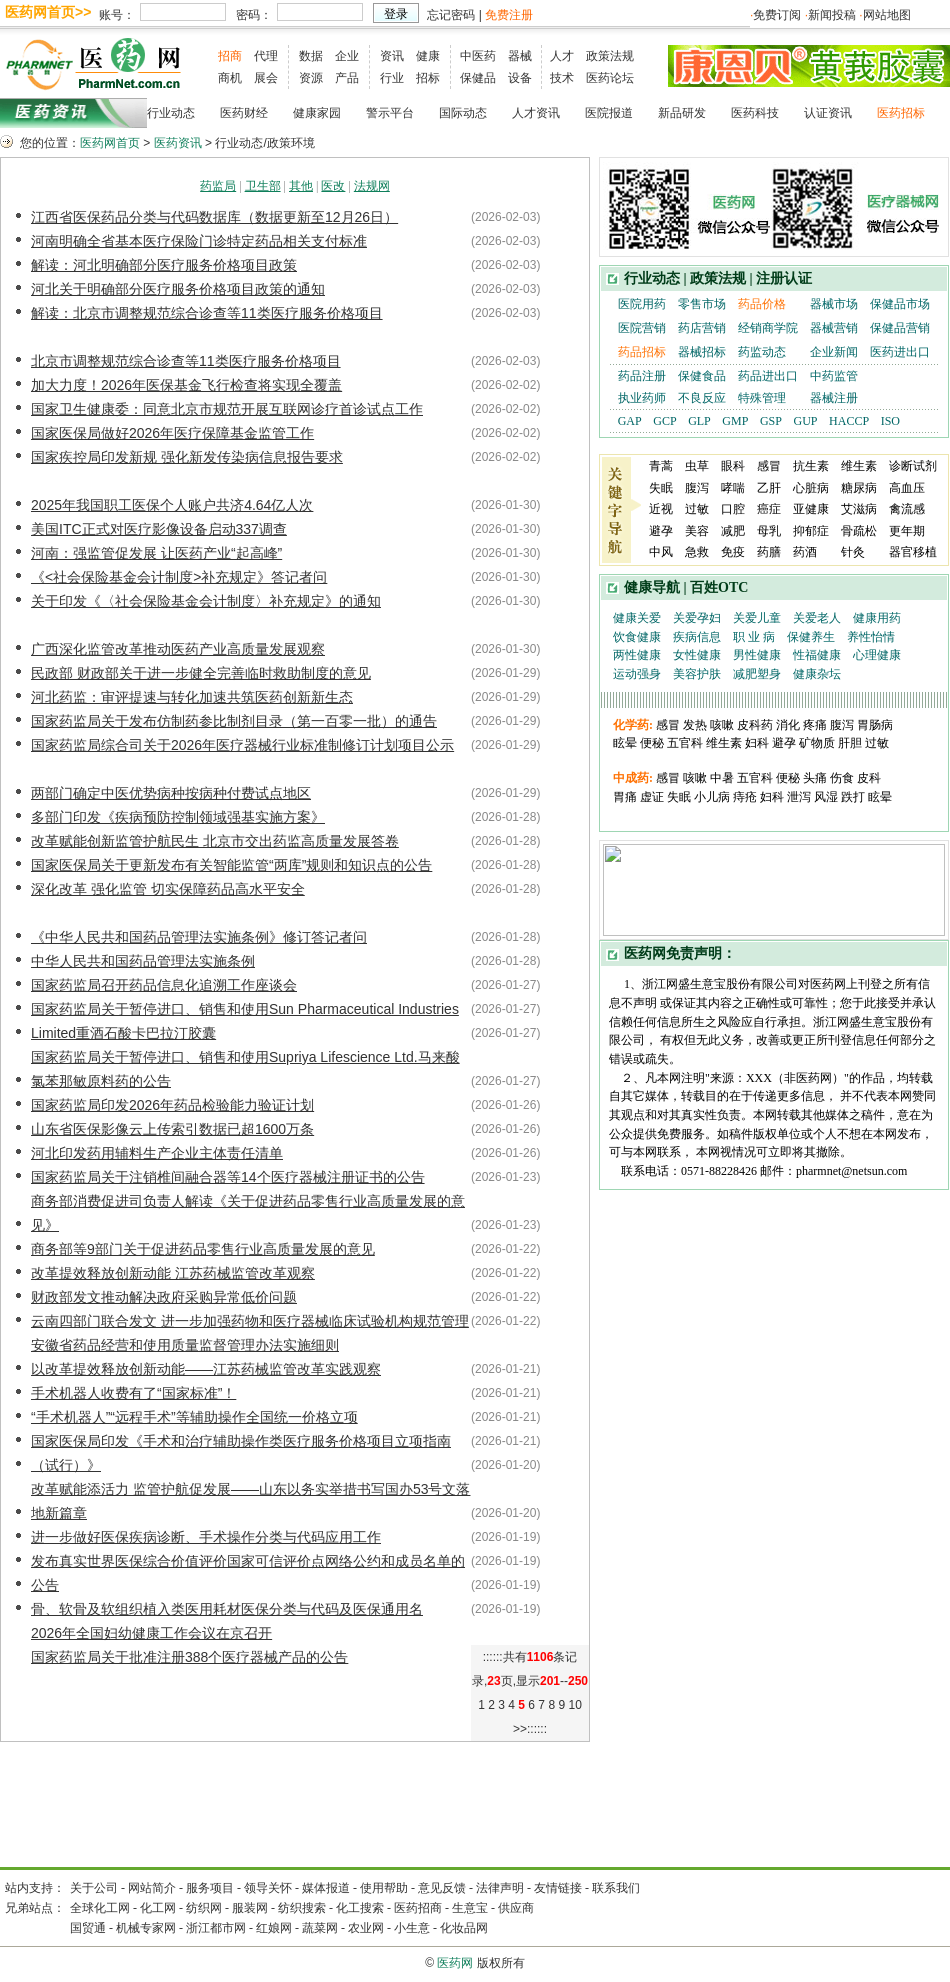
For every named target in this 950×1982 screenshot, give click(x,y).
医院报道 (609, 113)
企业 (347, 56)
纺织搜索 (302, 1908)
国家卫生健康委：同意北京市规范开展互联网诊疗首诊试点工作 (227, 409)
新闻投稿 (832, 15)
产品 (347, 78)
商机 (230, 78)
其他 (301, 186)
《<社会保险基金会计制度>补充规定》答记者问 (179, 577)
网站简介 (152, 1888)
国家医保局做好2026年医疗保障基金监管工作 (172, 433)
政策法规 (610, 56)
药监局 (218, 186)
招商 (230, 56)
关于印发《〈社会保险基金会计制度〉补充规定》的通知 (206, 601)
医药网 (455, 1963)
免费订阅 (777, 15)
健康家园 (317, 113)
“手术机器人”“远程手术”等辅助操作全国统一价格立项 (194, 1417)
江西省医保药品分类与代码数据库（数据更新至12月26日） (214, 217)
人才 (562, 56)
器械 (520, 56)
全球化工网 (100, 1908)
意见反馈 (442, 1888)
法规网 (372, 186)
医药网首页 (110, 143)
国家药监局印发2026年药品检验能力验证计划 (172, 1105)
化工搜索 (360, 1908)
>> (520, 1729)
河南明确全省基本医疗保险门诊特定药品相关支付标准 (199, 241)
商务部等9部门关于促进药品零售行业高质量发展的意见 (203, 1249)
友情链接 (558, 1888)
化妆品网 (464, 1928)
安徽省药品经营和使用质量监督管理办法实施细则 (185, 1345)
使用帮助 (384, 1888)
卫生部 (263, 186)
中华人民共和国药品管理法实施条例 (143, 961)
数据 (311, 56)
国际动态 (463, 113)
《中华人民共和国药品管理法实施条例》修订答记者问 (199, 937)
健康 (428, 56)
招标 (428, 78)
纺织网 (204, 1908)
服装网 (250, 1908)
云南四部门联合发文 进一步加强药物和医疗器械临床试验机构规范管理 (250, 1321)
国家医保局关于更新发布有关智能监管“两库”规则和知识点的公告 (231, 865)
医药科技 (755, 113)
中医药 (478, 56)
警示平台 (390, 113)
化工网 (158, 1908)
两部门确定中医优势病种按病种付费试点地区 (171, 793)
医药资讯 (178, 143)
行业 (392, 78)
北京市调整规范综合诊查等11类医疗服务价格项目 (186, 361)
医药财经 (244, 113)
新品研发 (682, 113)
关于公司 (94, 1888)
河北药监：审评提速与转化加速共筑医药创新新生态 (192, 697)
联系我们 (616, 1888)
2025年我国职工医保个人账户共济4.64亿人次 (172, 505)
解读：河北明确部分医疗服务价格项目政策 (164, 265)
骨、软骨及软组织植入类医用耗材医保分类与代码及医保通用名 (227, 1609)
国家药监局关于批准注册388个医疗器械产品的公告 (189, 1657)
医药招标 (901, 113)
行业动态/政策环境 (264, 143)
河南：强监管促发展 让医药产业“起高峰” (156, 553)
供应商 (516, 1908)
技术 (562, 78)
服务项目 (210, 1888)
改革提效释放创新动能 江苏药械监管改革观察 (173, 1273)
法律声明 (500, 1888)
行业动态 (171, 113)
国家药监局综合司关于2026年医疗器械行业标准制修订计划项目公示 (242, 745)
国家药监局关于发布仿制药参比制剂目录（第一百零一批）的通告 (234, 721)
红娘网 (274, 1928)
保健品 (478, 78)
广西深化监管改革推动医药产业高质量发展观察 (178, 649)
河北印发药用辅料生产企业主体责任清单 (157, 1153)
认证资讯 (828, 113)
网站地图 (887, 15)
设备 (520, 78)
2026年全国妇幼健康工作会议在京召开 (151, 1633)
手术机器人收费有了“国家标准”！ (133, 1393)
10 (574, 1705)
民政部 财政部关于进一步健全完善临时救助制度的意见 (201, 673)
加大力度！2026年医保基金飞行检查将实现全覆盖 (186, 385)
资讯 (392, 56)
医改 (333, 186)
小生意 (412, 1928)
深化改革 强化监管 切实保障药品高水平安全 (168, 889)
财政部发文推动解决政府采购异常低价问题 (164, 1297)
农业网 (366, 1928)
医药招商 (418, 1908)
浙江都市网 (216, 1928)
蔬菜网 (320, 1928)
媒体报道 (326, 1888)
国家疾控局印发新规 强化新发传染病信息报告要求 (187, 457)
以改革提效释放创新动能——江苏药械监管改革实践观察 (206, 1369)
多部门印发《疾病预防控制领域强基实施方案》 (178, 817)
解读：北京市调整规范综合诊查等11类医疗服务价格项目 (207, 313)
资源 (311, 78)
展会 (266, 78)
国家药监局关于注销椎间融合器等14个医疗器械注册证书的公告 (228, 1177)
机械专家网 (146, 1928)
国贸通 (88, 1928)
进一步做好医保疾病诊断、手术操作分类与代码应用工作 (206, 1537)
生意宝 (470, 1908)
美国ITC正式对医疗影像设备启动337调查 (159, 529)
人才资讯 (536, 113)
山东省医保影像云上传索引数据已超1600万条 (172, 1129)
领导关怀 (268, 1888)
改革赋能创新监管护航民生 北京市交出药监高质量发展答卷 (215, 841)
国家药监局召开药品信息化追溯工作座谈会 (164, 985)
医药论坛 (610, 78)
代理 (266, 56)
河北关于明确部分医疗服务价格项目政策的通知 (178, 289)
